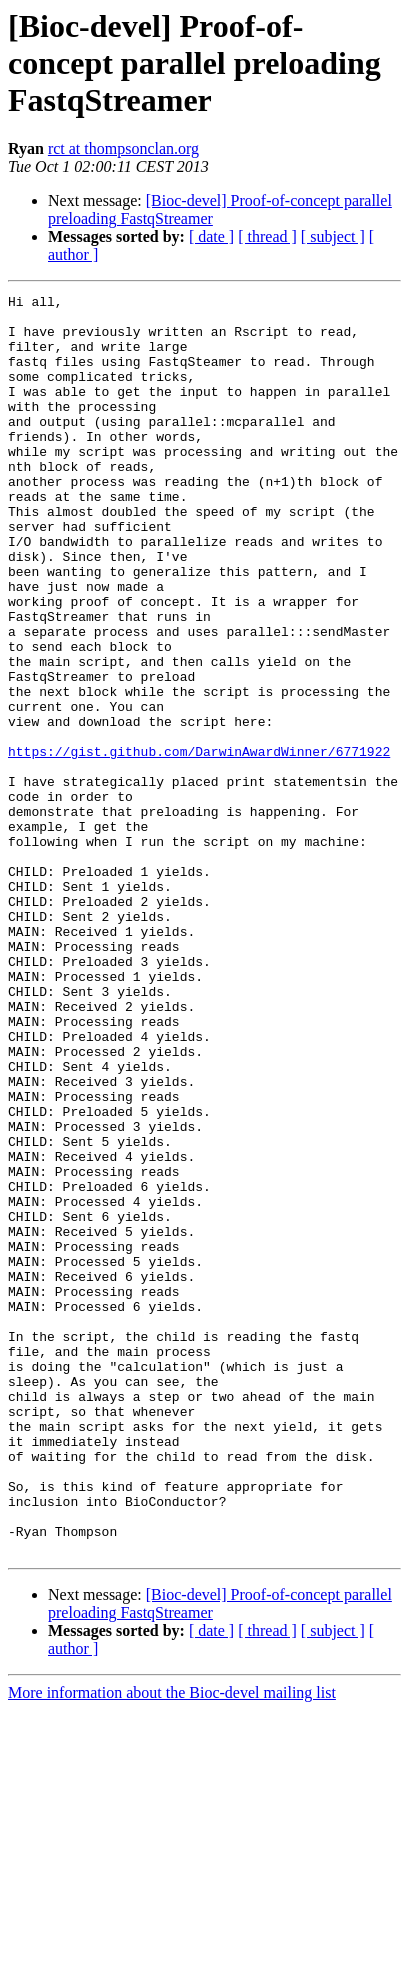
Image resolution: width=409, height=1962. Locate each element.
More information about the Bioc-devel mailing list (172, 1944)
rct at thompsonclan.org (123, 148)
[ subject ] (333, 236)
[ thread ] (267, 236)
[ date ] (211, 236)
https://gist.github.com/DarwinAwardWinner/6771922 (199, 844)
